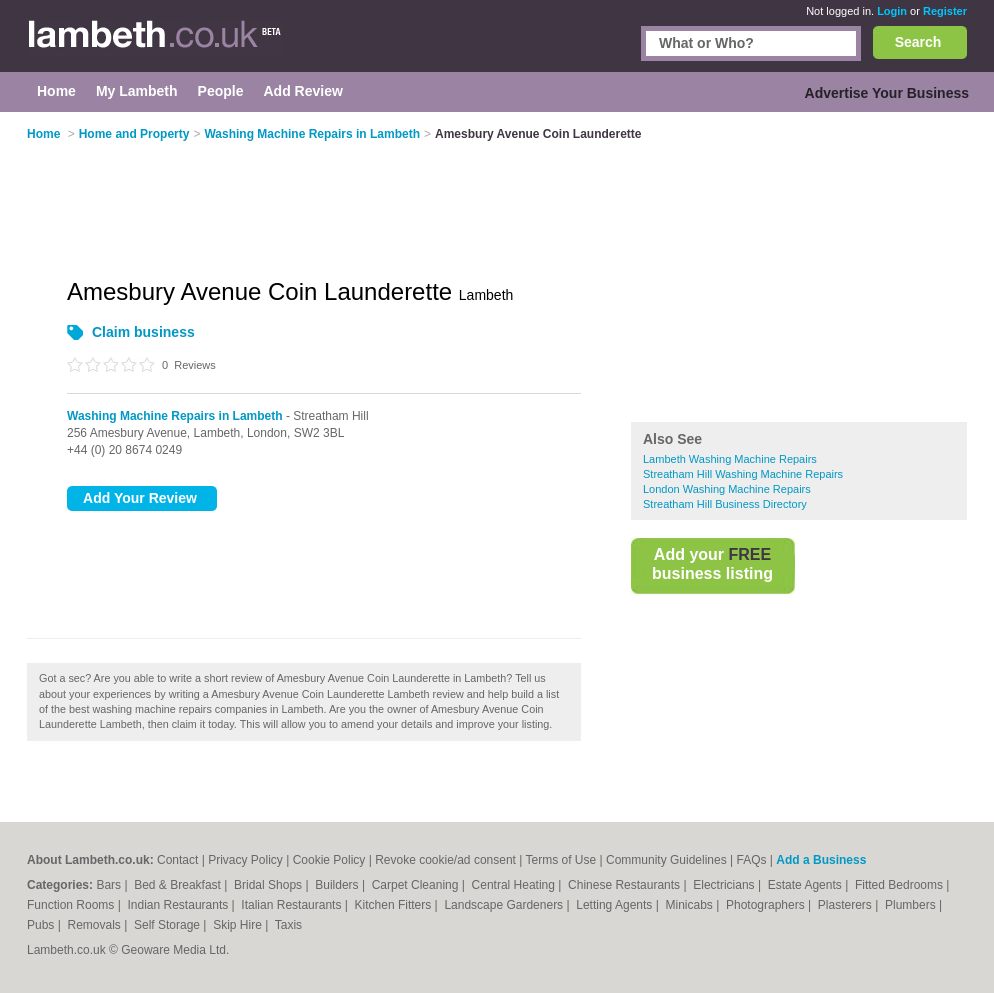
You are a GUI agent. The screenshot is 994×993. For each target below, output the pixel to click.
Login (892, 11)
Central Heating (515, 885)
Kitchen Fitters (395, 905)
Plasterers (846, 905)
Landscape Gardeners (505, 905)
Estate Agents (806, 885)
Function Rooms (72, 905)
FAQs (752, 860)
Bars (110, 885)
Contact (177, 860)
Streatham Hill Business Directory (725, 504)
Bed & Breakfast (179, 885)
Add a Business (821, 860)
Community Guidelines (666, 860)
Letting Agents (615, 905)
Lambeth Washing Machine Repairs (730, 459)
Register (945, 11)
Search (918, 42)
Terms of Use (561, 860)
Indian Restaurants (180, 905)
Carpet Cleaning (417, 885)
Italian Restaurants (292, 905)
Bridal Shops (269, 885)
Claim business (143, 332)
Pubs (42, 925)
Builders (338, 885)
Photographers (767, 905)
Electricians (725, 885)
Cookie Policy (329, 860)
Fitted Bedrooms (900, 885)
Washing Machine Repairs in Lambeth (175, 416)
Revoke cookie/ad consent (445, 860)
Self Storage (168, 925)
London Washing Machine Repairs (727, 489)
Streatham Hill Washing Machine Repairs (743, 474)
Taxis (288, 925)
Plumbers (912, 905)
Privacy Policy (245, 860)
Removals (95, 925)
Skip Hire (239, 925)
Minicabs (690, 905)
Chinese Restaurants (625, 885)
